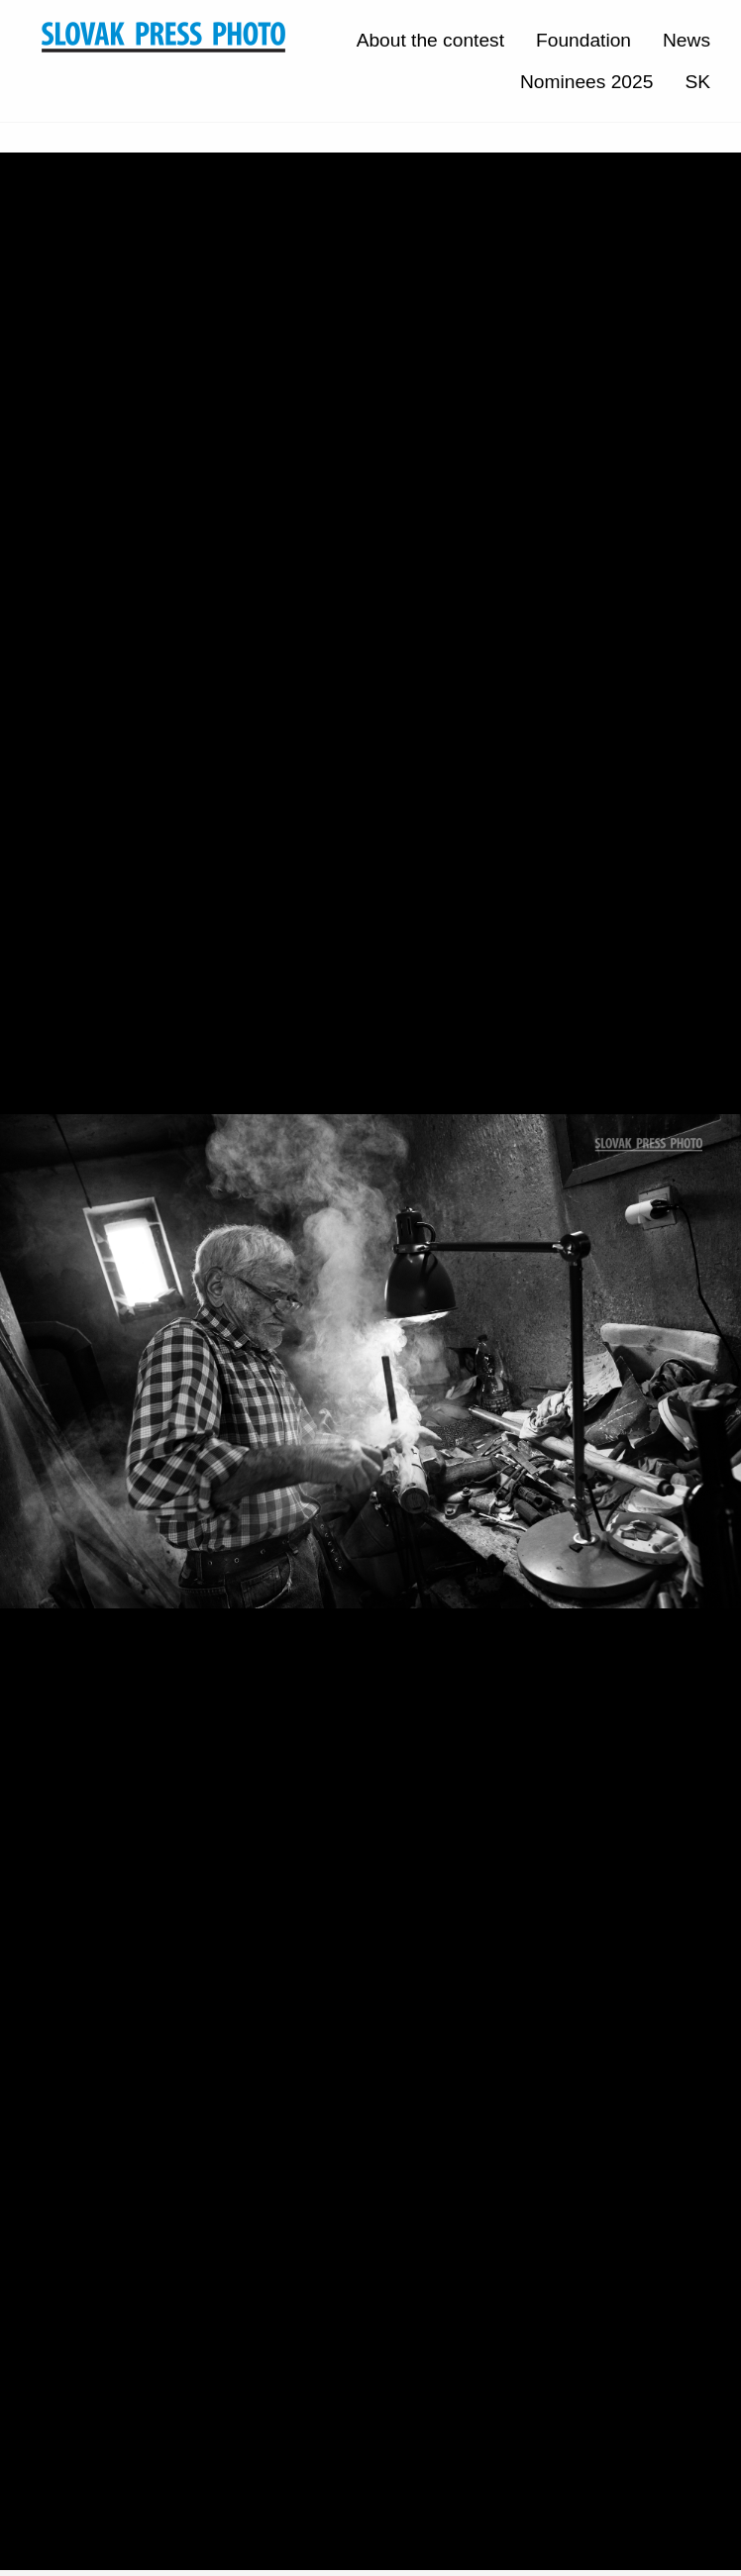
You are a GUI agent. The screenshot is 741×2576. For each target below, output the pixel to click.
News (686, 40)
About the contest (430, 40)
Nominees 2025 (586, 81)
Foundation (583, 40)
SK (697, 81)
